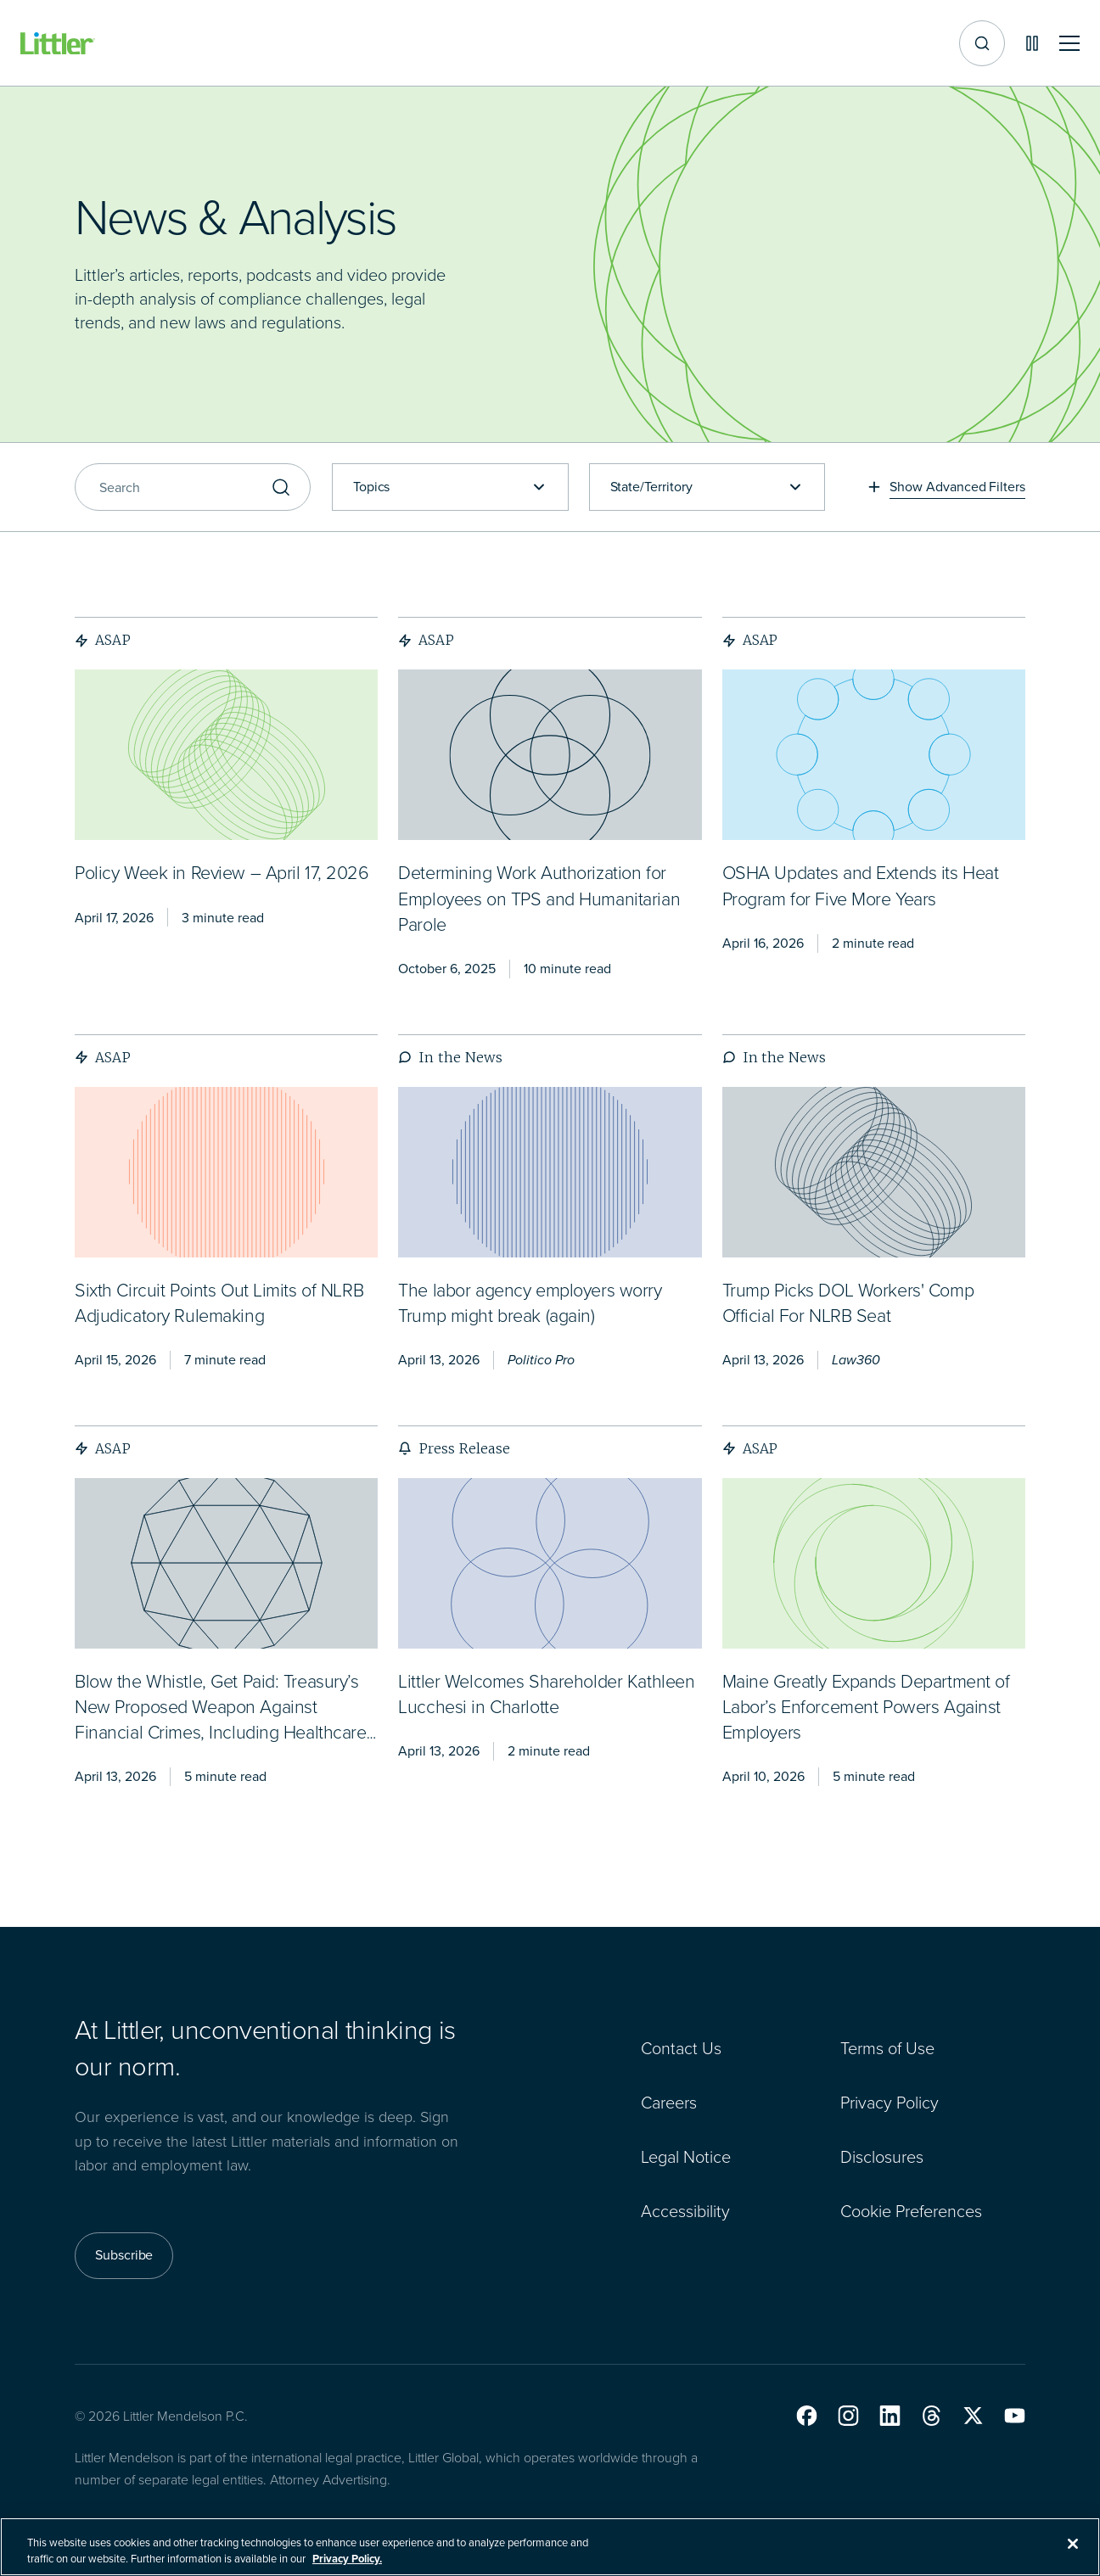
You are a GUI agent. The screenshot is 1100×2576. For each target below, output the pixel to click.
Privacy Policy (889, 2102)
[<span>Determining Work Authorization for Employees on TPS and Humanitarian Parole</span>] (539, 900)
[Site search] (982, 43)
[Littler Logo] (57, 43)
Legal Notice (686, 2157)
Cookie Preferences (911, 2211)
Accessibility (685, 2211)
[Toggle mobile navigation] (1069, 44)
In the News (450, 1057)
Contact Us (681, 2048)
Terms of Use (887, 2048)
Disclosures (881, 2157)
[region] (550, 2546)
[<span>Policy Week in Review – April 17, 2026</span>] (222, 874)
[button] (806, 2415)
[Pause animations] (1032, 43)
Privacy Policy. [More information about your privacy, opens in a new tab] (347, 2559)
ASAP (103, 639)
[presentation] (226, 754)
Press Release (453, 1448)
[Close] (1073, 2543)
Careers (669, 2102)
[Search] (193, 487)
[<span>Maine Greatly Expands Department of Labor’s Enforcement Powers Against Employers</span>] (866, 1708)
